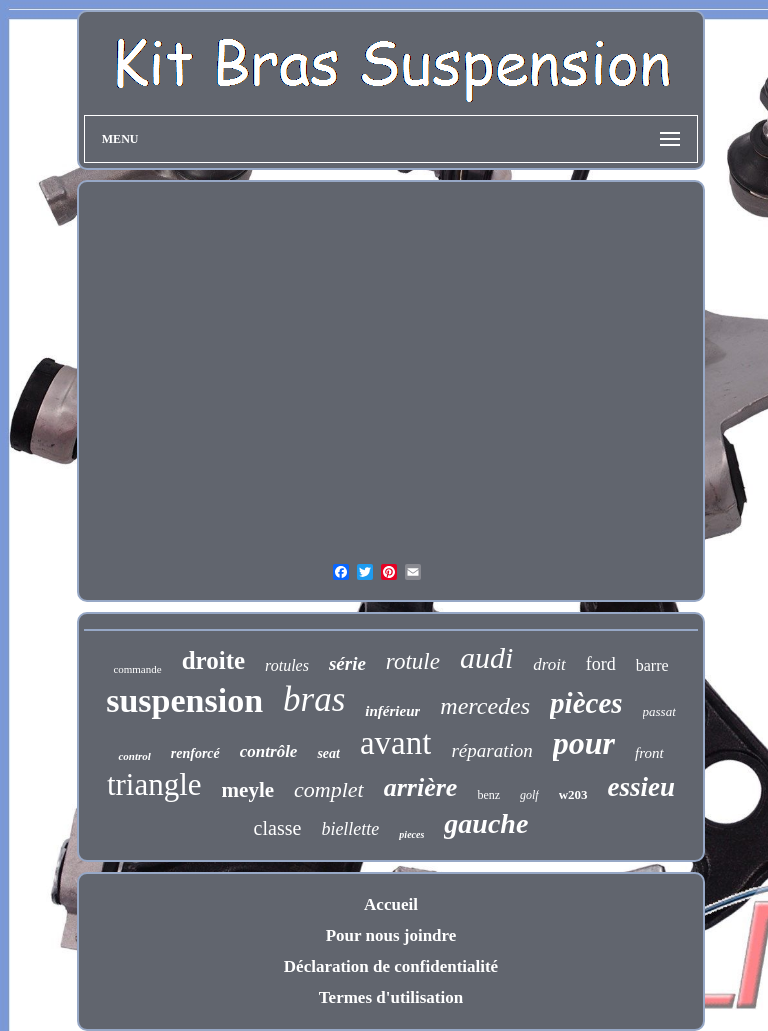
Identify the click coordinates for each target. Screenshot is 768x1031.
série (347, 663)
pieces (411, 834)
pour (584, 743)
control (134, 756)
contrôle (269, 751)
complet (329, 789)
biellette (350, 829)
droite (213, 660)
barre (652, 665)
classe (278, 828)
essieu (642, 787)
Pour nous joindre (391, 935)
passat (659, 711)
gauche (486, 823)
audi (486, 657)
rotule (413, 661)
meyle (248, 790)
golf (529, 795)
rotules (287, 665)
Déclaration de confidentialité (391, 966)
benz (488, 795)
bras (314, 699)
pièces (586, 703)
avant (395, 743)
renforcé (195, 753)
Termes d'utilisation (391, 997)
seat (328, 753)
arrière (421, 787)
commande (137, 669)
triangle (154, 784)
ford (601, 664)
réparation (491, 750)
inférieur (392, 711)
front (649, 753)
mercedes (485, 706)
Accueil (391, 904)
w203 (573, 794)
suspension (184, 700)
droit (549, 664)
